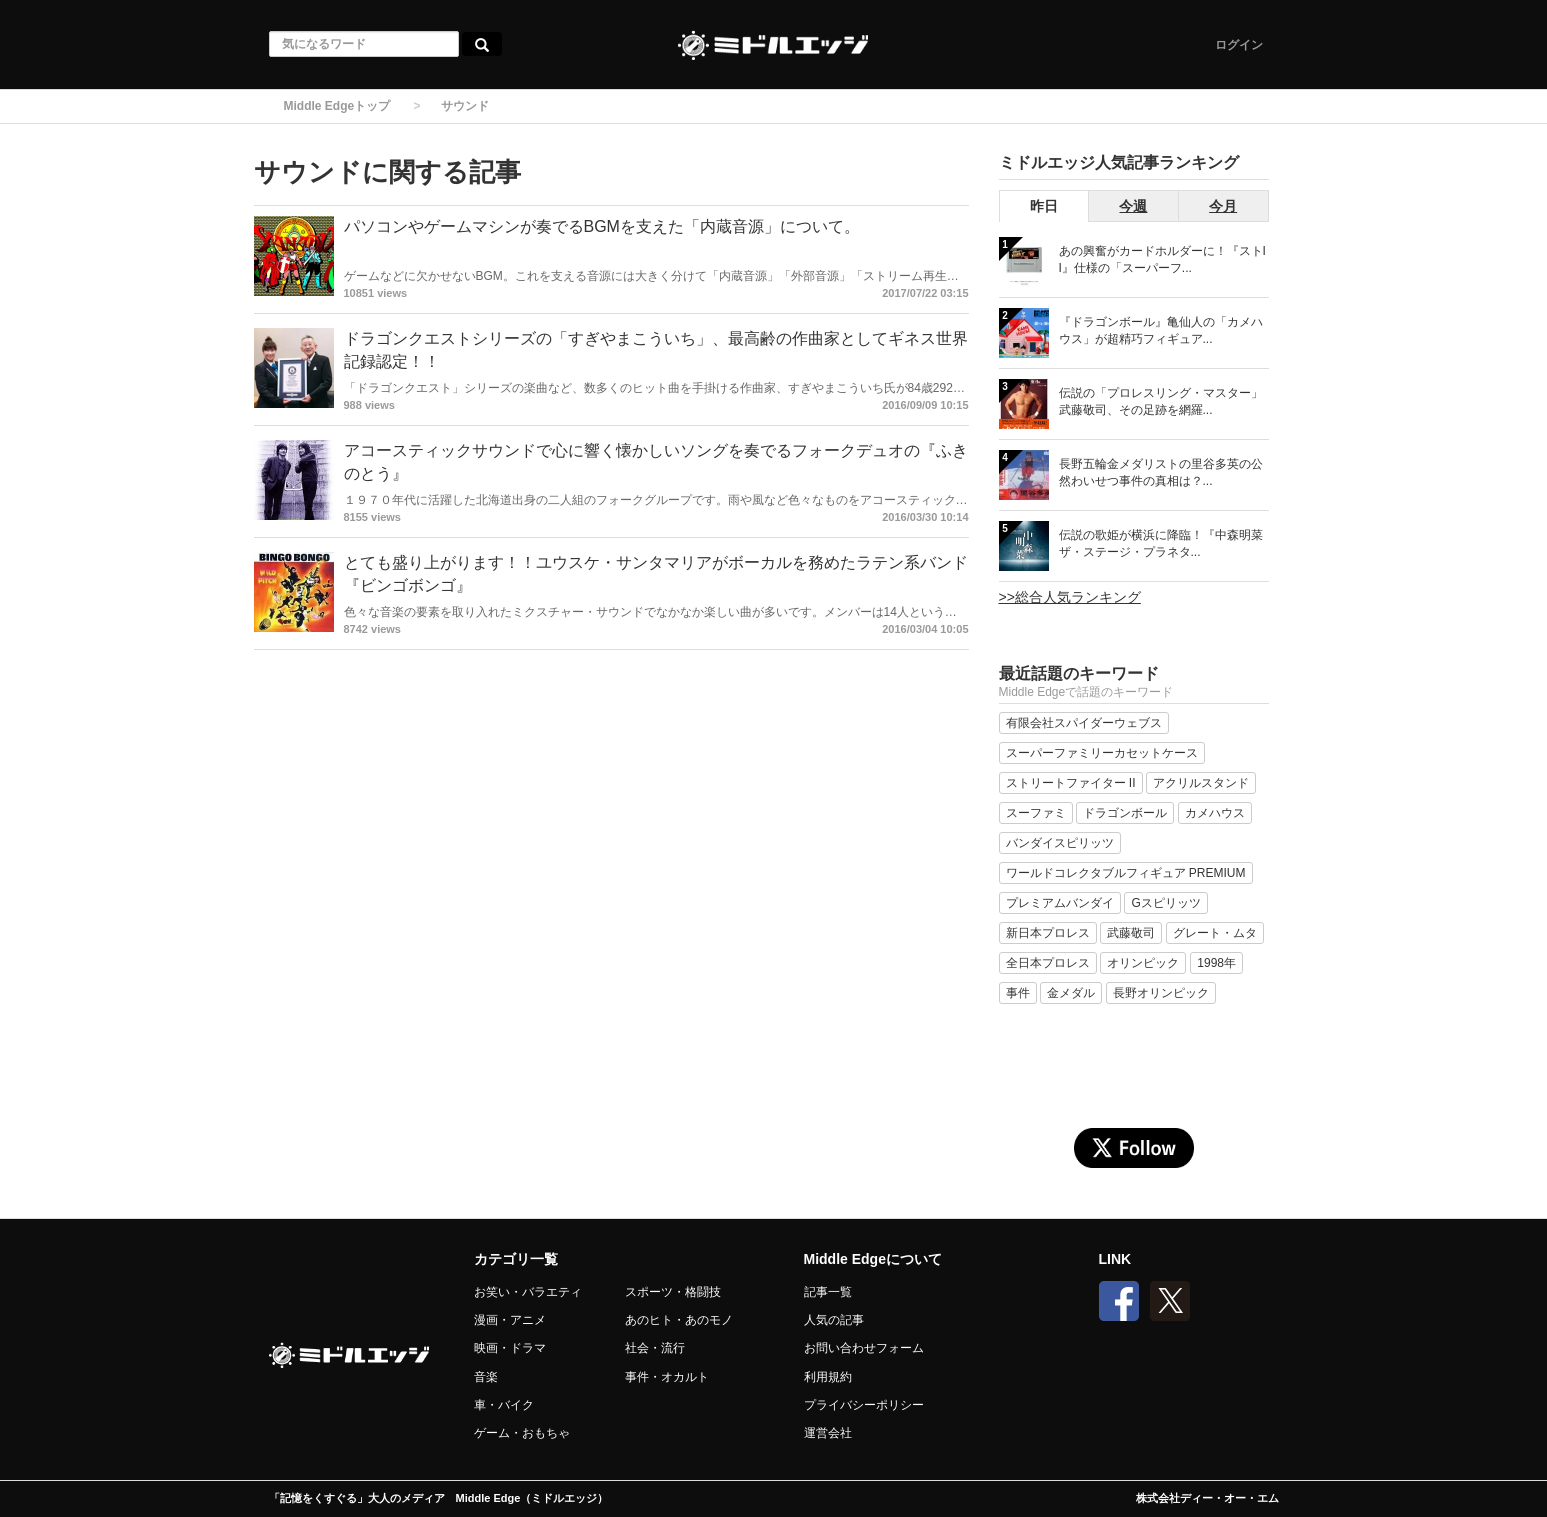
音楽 (486, 1377)
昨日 (1044, 206)
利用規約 (828, 1377)
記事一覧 (828, 1292)
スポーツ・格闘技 (673, 1292)
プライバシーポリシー (864, 1405)
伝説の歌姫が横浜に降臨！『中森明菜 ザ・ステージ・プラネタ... (1161, 543)
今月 (1223, 206)
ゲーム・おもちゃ (522, 1433)
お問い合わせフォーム (864, 1348)
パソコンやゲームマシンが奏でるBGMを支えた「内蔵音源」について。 (602, 226)
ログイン (1239, 45)
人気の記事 (834, 1320)
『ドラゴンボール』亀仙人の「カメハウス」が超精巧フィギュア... (1161, 330)
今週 (1133, 206)
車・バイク (504, 1405)
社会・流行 (655, 1348)
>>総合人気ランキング (1070, 597)
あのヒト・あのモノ (679, 1320)
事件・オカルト (667, 1377)
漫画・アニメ (510, 1320)
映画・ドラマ (510, 1348)
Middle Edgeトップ (337, 106)
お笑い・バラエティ (528, 1292)
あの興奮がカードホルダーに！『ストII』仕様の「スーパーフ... (1162, 259)
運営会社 (828, 1433)
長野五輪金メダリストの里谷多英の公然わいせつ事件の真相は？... (1161, 472)
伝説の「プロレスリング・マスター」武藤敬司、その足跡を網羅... (1161, 401)
